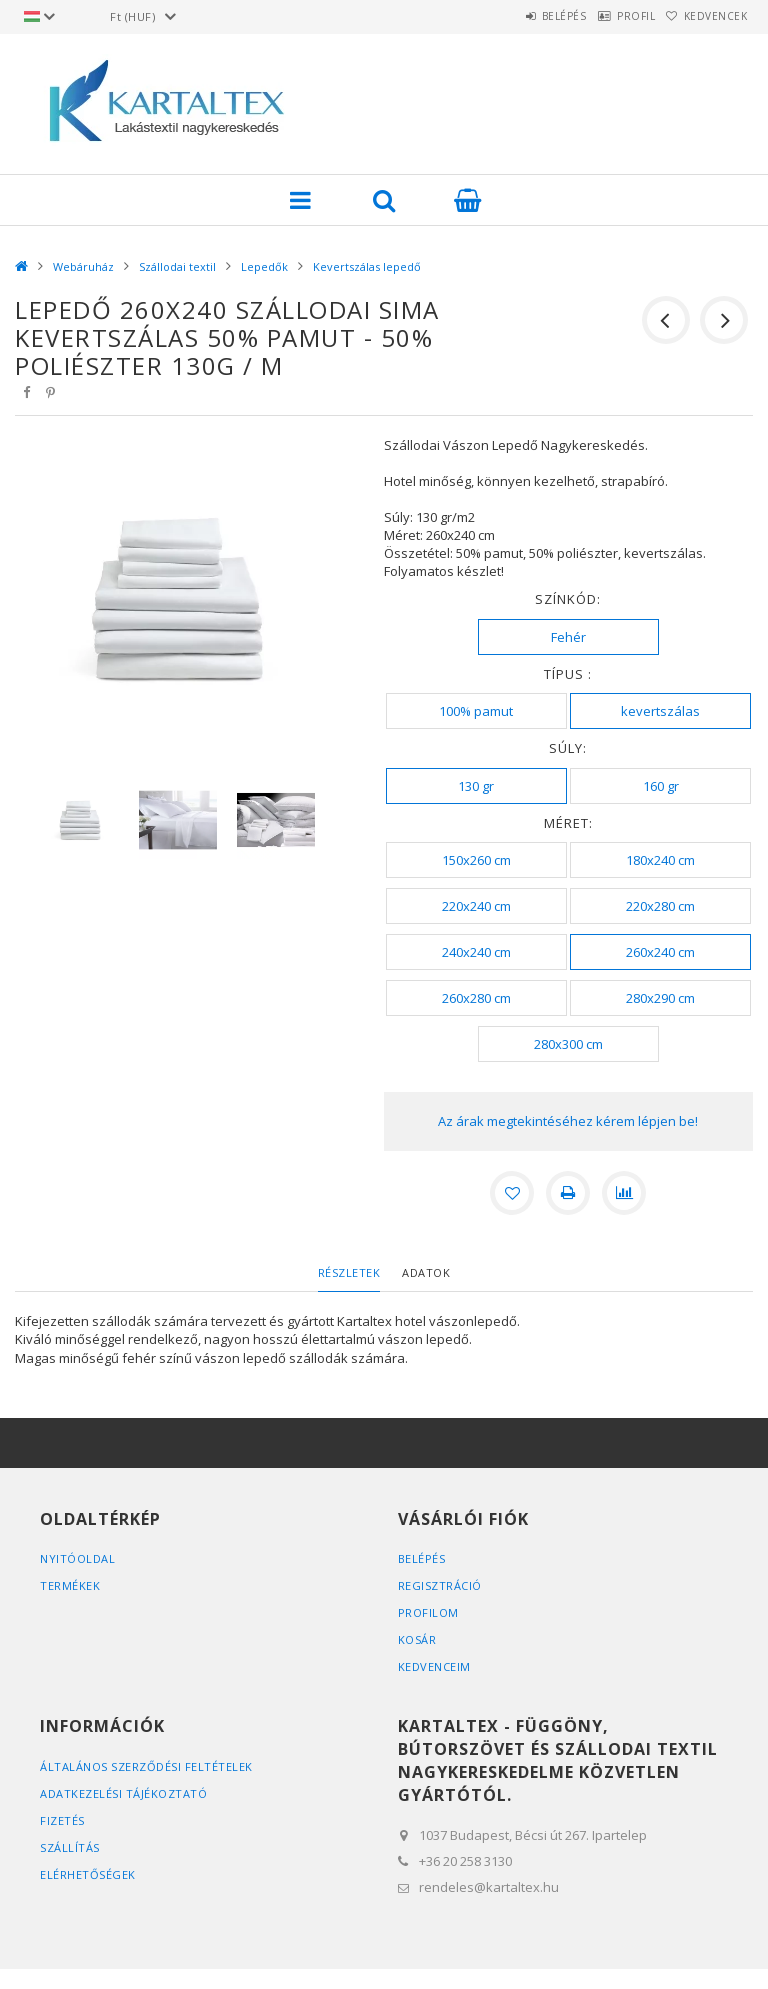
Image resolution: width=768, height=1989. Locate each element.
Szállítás (70, 1847)
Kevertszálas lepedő (367, 266)
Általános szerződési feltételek (146, 1766)
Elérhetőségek (88, 1874)
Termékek (70, 1585)
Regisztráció (440, 1585)
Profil (608, 16)
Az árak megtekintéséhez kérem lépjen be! (568, 1121)
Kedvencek (707, 16)
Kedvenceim (434, 1666)
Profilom (428, 1612)
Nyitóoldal (77, 1558)
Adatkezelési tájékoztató (123, 1793)
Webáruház (83, 266)
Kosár (417, 1639)
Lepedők (264, 266)
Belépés (517, 16)
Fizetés (62, 1820)
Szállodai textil (177, 266)
